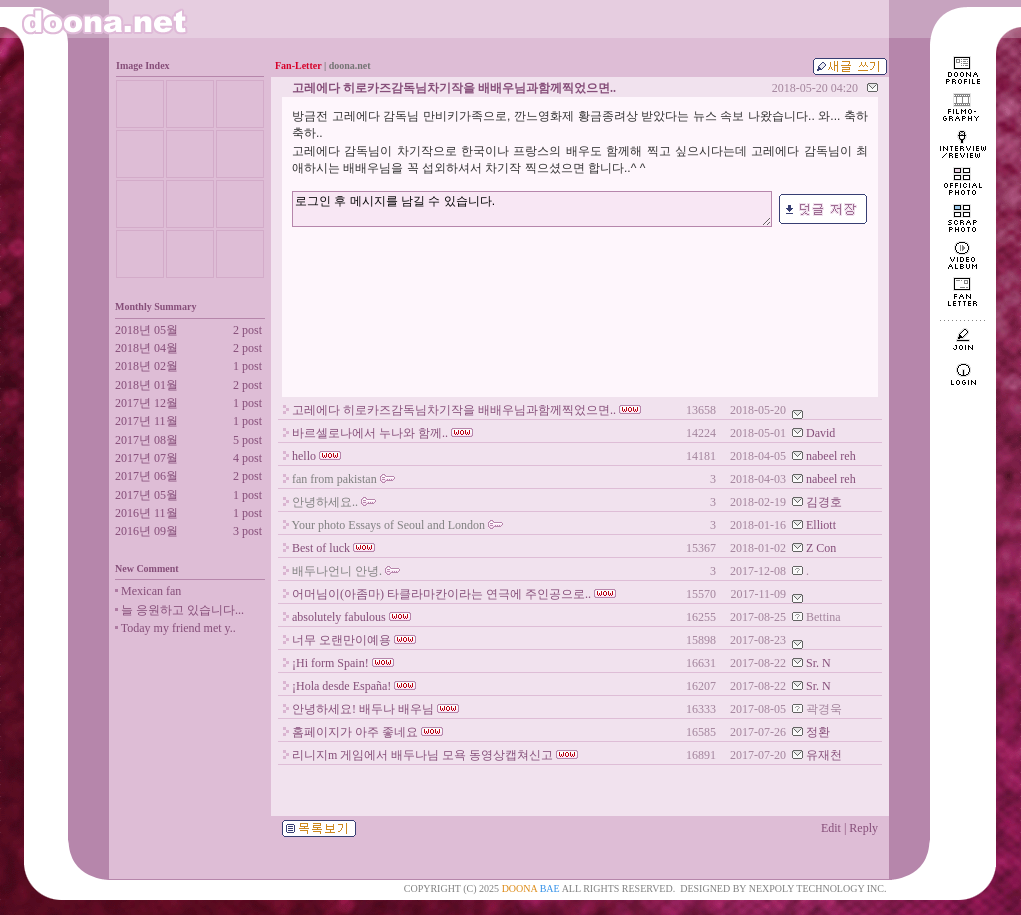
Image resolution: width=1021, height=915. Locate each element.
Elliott (821, 525)
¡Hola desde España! (341, 686)
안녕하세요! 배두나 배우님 (363, 709)
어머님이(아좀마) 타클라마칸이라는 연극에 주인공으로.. (441, 594)
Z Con (821, 548)
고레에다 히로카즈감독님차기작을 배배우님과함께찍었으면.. (454, 410)
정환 (818, 732)
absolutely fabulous (339, 617)
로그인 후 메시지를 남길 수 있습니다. (532, 208)
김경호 (824, 502)
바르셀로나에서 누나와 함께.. (370, 433)
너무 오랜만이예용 (341, 640)
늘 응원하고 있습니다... (182, 610)
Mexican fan (151, 591)
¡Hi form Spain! (330, 663)
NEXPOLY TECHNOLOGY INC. (818, 888)
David (820, 433)
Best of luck (321, 548)
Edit (831, 828)
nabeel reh (831, 456)
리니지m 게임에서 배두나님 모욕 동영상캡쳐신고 (422, 755)
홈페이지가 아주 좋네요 (355, 732)
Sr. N (818, 663)
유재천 (824, 755)
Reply (863, 828)
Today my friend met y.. (178, 628)
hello (304, 456)
